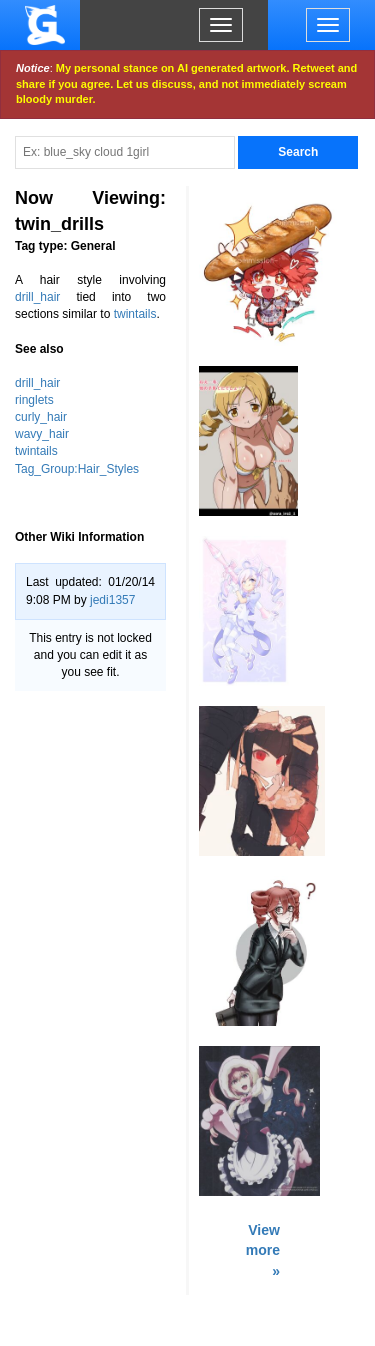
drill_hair (37, 297)
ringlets (34, 400)
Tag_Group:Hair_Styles (77, 469)
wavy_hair (42, 434)
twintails (135, 314)
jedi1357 (112, 600)
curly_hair (41, 417)
